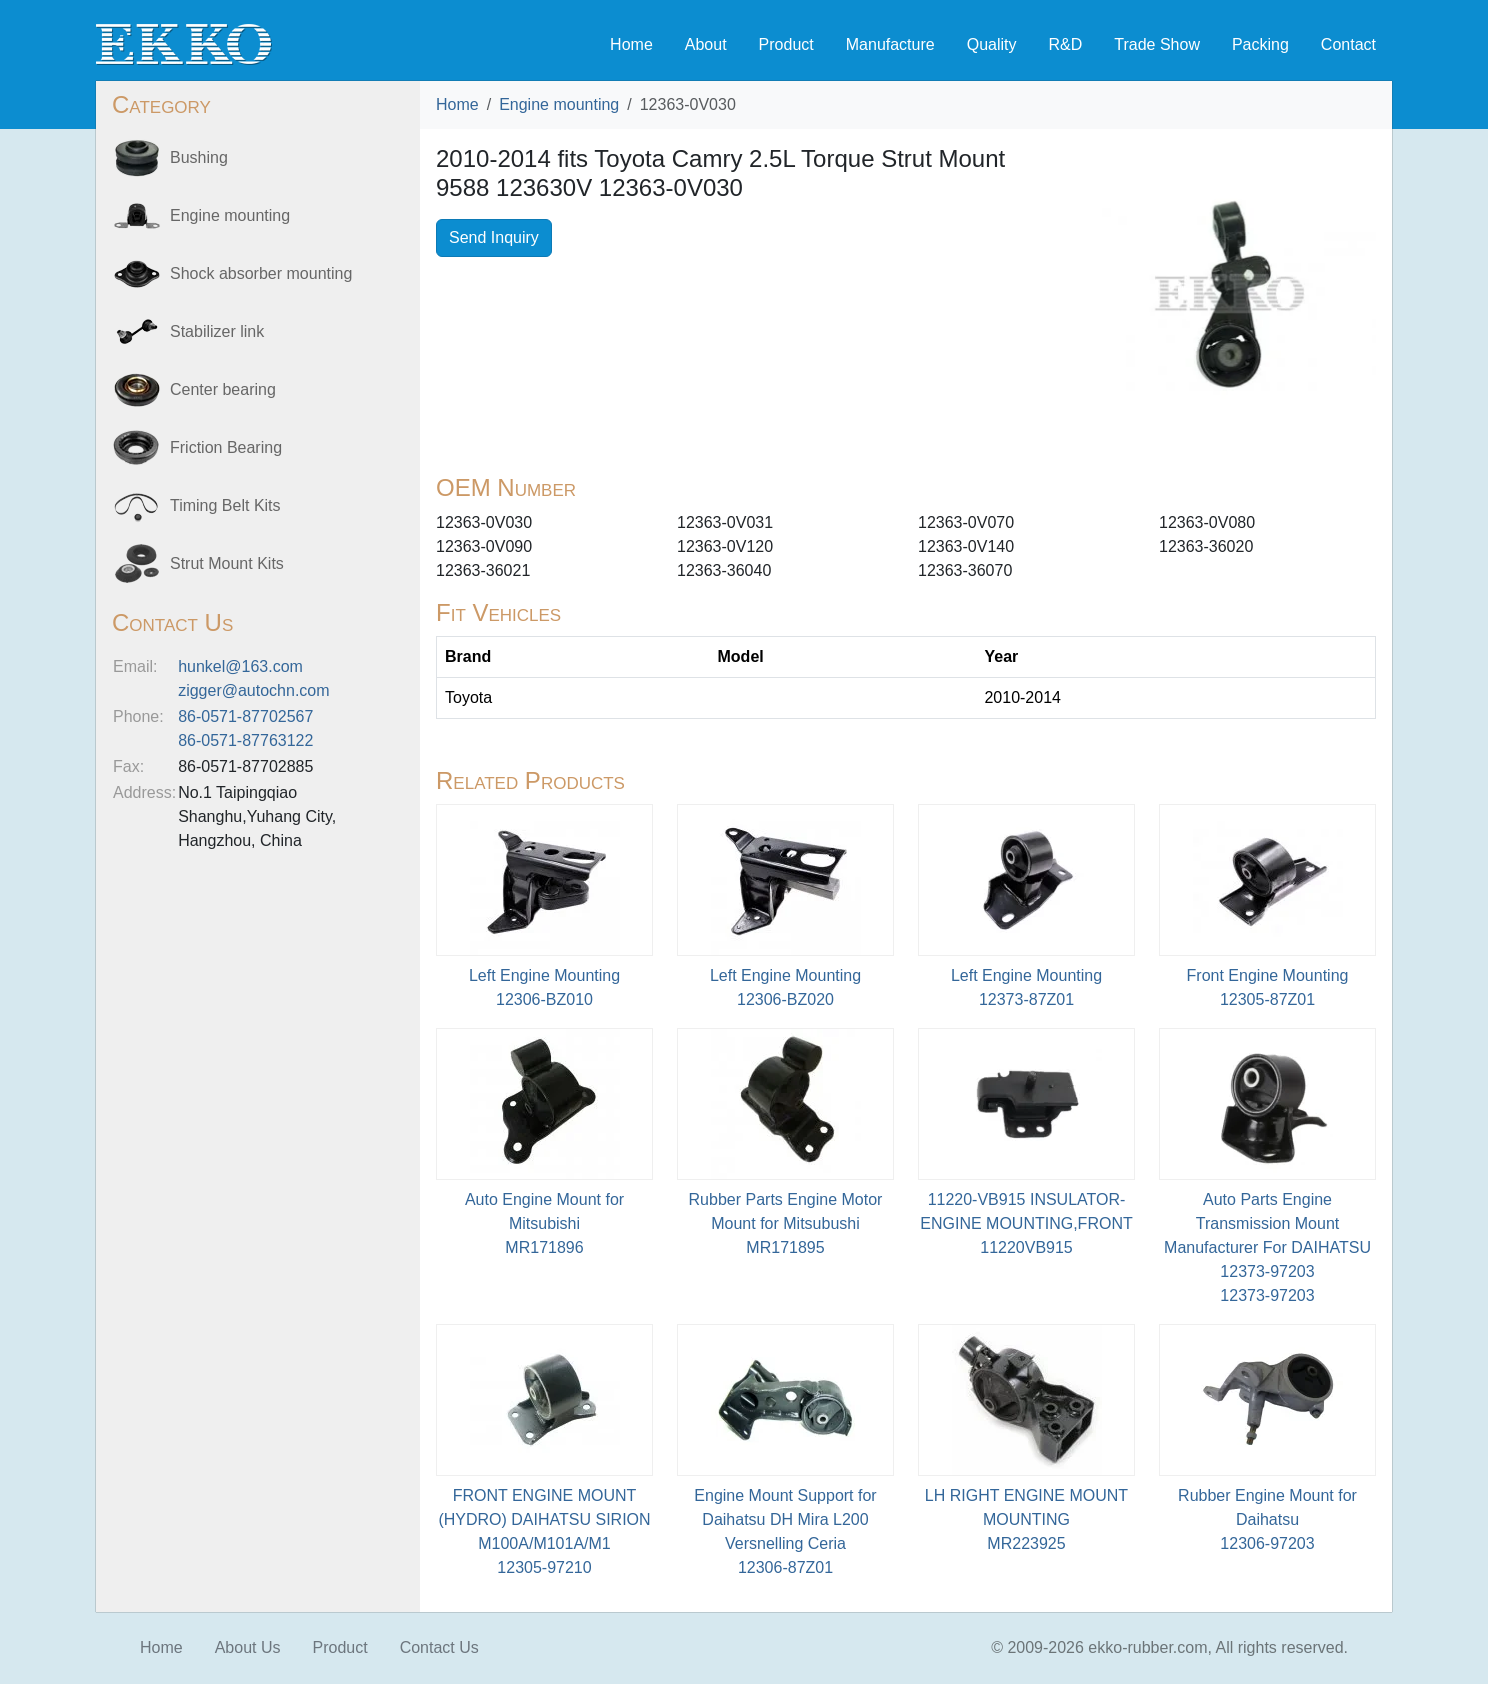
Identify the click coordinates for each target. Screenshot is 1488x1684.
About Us (248, 1647)
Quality (992, 44)
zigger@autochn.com (253, 690)
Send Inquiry (494, 237)
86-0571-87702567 (245, 716)
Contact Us (439, 1647)
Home (631, 44)
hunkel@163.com (240, 666)
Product (786, 44)
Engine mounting (559, 104)
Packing (1260, 44)
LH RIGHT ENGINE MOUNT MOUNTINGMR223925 (1026, 1519)
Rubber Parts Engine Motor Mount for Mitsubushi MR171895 (786, 1223)
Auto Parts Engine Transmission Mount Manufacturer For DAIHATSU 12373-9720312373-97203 (1267, 1247)
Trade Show (1157, 44)
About (706, 44)
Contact (1348, 44)
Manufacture (890, 44)
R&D (1065, 44)
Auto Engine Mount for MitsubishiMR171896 (544, 1223)
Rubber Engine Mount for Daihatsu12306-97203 (1267, 1519)
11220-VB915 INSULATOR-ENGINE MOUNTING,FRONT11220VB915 (1026, 1223)
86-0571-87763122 (245, 740)
